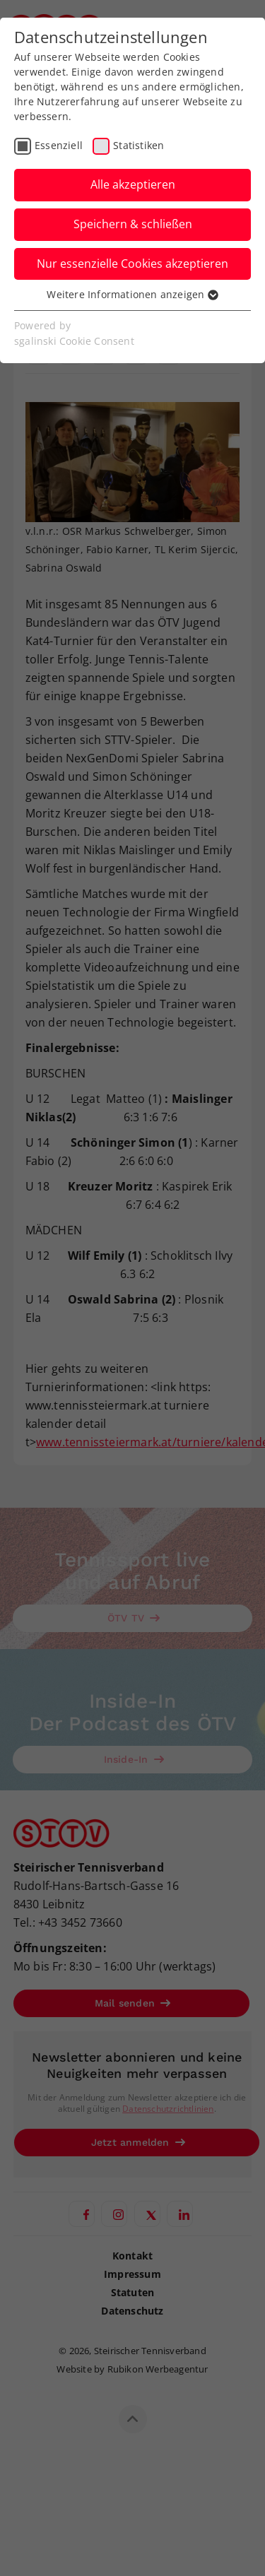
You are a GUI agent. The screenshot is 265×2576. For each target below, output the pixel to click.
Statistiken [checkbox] (138, 145)
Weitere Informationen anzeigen (132, 294)
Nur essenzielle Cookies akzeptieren (132, 263)
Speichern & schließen (132, 224)
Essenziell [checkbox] (59, 145)
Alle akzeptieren (132, 184)
